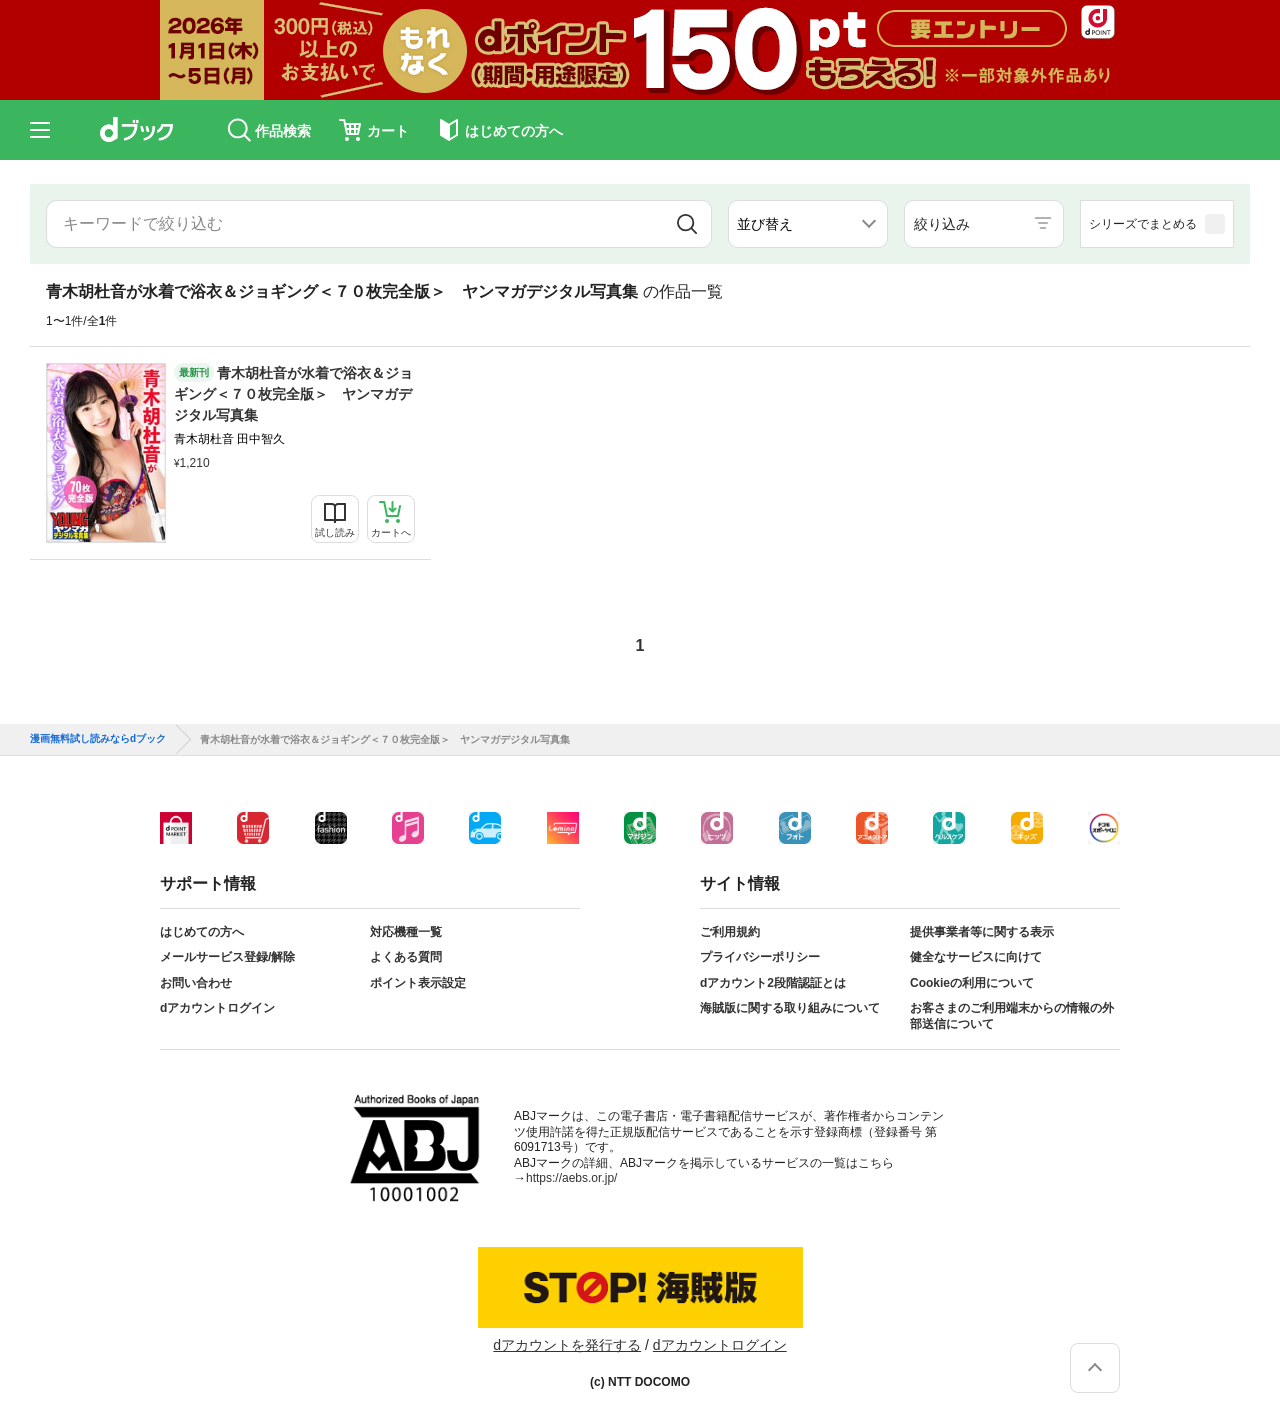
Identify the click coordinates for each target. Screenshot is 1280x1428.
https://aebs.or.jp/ (571, 1178)
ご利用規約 (730, 932)
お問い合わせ (196, 983)
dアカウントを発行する (567, 1345)
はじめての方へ (202, 932)
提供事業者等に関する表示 (982, 932)
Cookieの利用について (972, 983)
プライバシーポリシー (760, 957)
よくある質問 (406, 957)
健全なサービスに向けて (976, 957)
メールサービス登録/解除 (227, 957)
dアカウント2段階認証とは (773, 983)
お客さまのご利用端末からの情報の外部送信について (1012, 1016)
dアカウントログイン (217, 1008)
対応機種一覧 (406, 932)
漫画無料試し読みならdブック (98, 739)
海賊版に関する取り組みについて (790, 1008)
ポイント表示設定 (418, 983)
